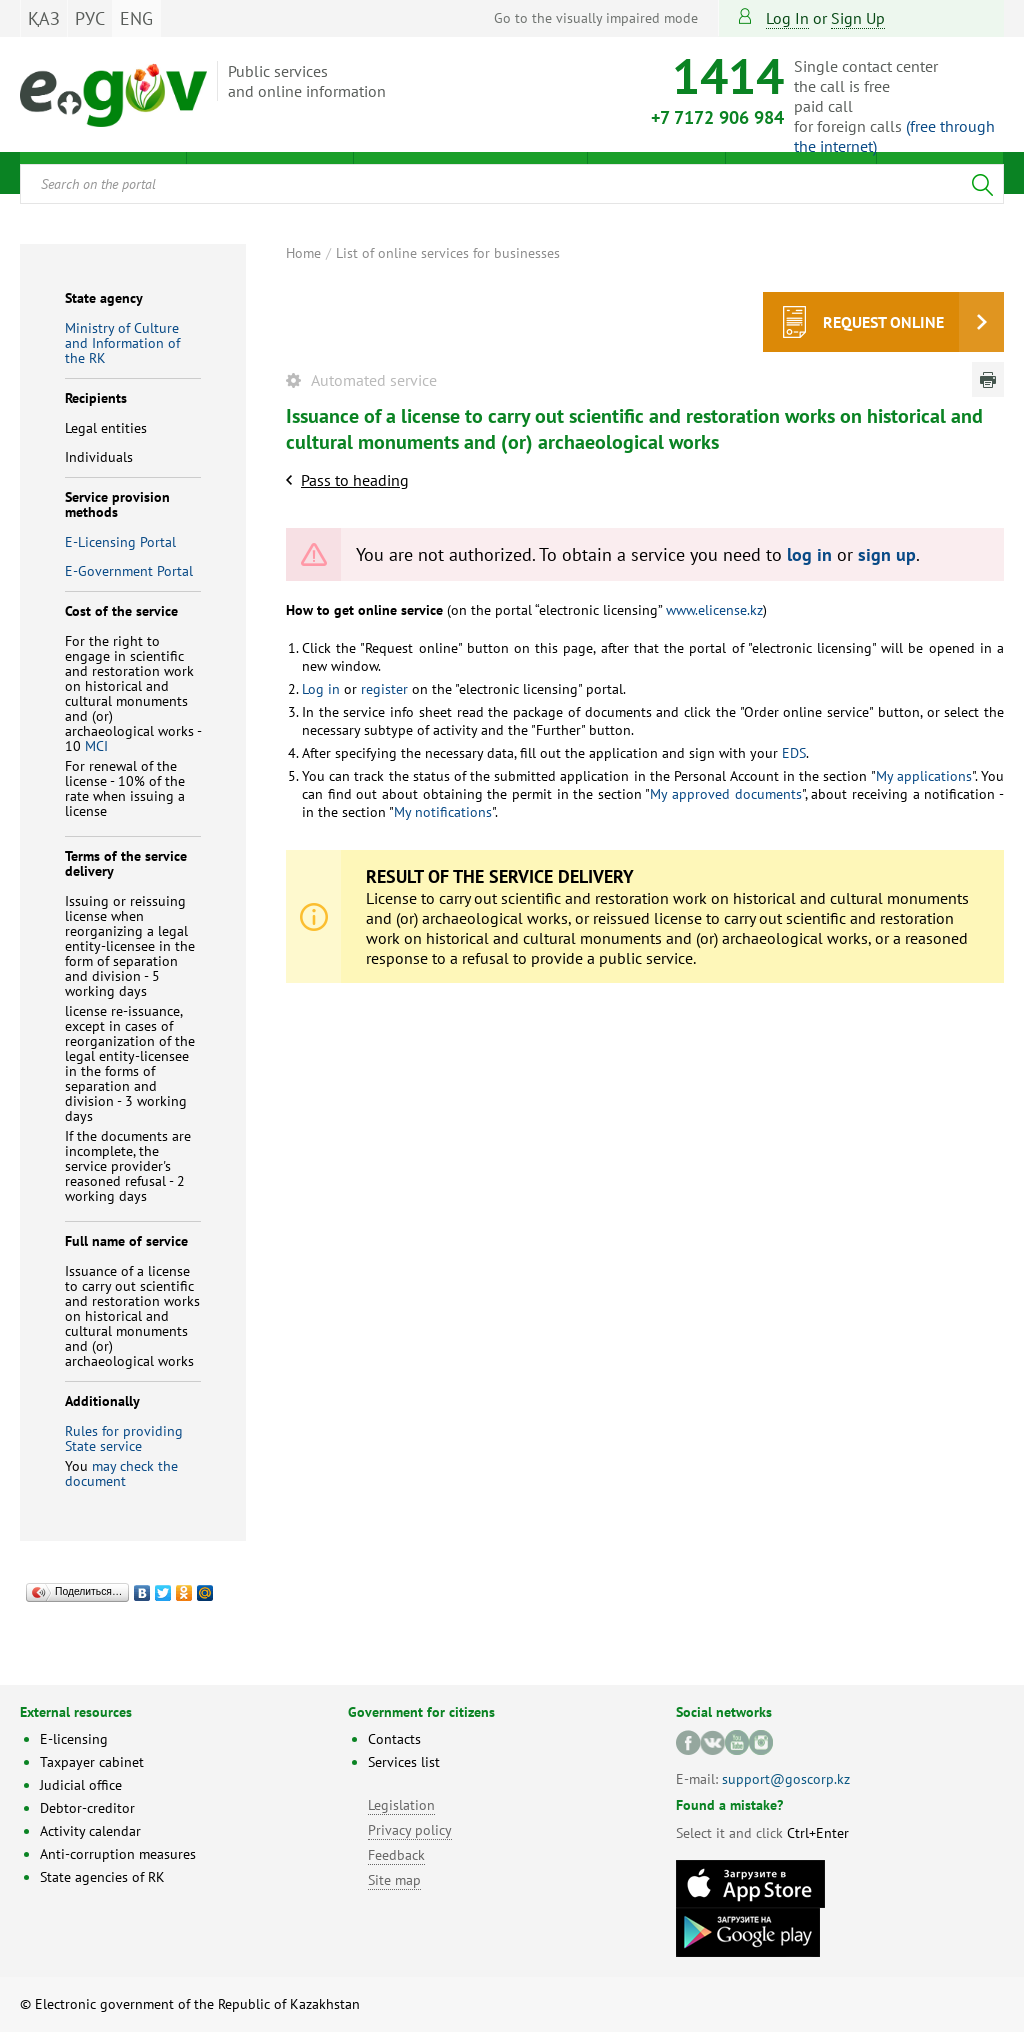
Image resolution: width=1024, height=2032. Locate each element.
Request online (883, 322)
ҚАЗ (44, 18)
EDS (792, 753)
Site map (394, 1880)
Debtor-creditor (87, 1808)
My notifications (443, 812)
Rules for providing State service (124, 1438)
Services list (404, 1762)
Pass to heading (355, 480)
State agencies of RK (102, 1877)
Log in (787, 18)
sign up (858, 18)
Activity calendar (90, 1831)
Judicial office (81, 1785)
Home (303, 253)
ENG (136, 18)
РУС (90, 18)
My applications (924, 776)
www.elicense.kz (712, 610)
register (382, 689)
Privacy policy (410, 1830)
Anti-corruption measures (118, 1854)
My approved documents (725, 794)
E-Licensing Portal (120, 542)
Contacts (394, 1739)
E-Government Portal (129, 571)
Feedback (396, 1855)
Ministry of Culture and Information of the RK (122, 343)
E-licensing (74, 1739)
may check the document (121, 1473)
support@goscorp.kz (786, 1779)
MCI (96, 746)
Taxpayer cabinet (92, 1762)
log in (809, 554)
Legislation (401, 1805)
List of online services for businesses (448, 253)
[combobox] (512, 184)
